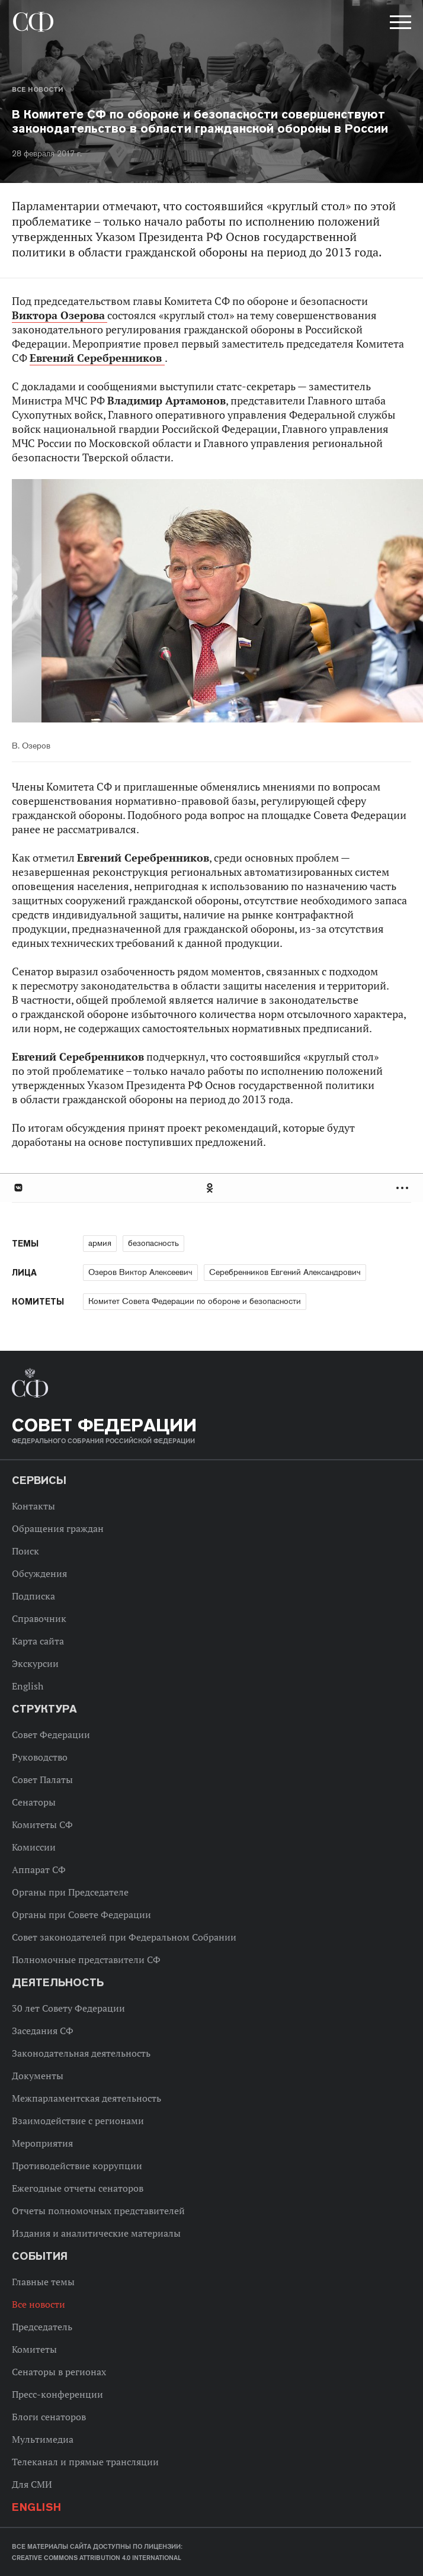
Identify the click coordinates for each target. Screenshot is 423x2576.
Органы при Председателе (70, 1892)
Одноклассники (210, 1187)
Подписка (33, 1596)
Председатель (42, 2327)
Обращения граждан (58, 1528)
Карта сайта (38, 1641)
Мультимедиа (42, 2439)
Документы (37, 2076)
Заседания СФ (42, 2031)
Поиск (25, 1551)
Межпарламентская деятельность (86, 2098)
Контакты (33, 1506)
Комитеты (34, 2349)
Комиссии (34, 1847)
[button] (399, 24)
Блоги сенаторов (49, 2417)
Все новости (37, 89)
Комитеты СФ (42, 1824)
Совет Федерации (51, 1734)
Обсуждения (39, 1573)
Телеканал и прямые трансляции (85, 2462)
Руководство (40, 1757)
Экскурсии (35, 1663)
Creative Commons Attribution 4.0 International (96, 2557)
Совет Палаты (42, 1779)
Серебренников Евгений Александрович (285, 1272)
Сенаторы (34, 1802)
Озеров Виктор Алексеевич (140, 1272)
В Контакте (18, 1187)
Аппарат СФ (39, 1869)
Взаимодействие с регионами (78, 2121)
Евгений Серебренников (97, 358)
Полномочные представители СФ (86, 1959)
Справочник (39, 1618)
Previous (80, 602)
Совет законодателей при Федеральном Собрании (124, 1937)
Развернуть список (403, 1187)
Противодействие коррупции (77, 2166)
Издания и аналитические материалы (96, 2233)
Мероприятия (42, 2143)
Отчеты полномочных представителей (98, 2211)
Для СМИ (32, 2484)
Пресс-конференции (57, 2394)
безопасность (153, 1243)
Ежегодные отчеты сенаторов (77, 2188)
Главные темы (43, 2282)
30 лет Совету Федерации (68, 2008)
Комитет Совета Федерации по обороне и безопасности (194, 1301)
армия (99, 1243)
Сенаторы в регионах (59, 2372)
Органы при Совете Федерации (81, 1914)
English (27, 1686)
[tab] (211, 1187)
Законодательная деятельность (81, 2053)
